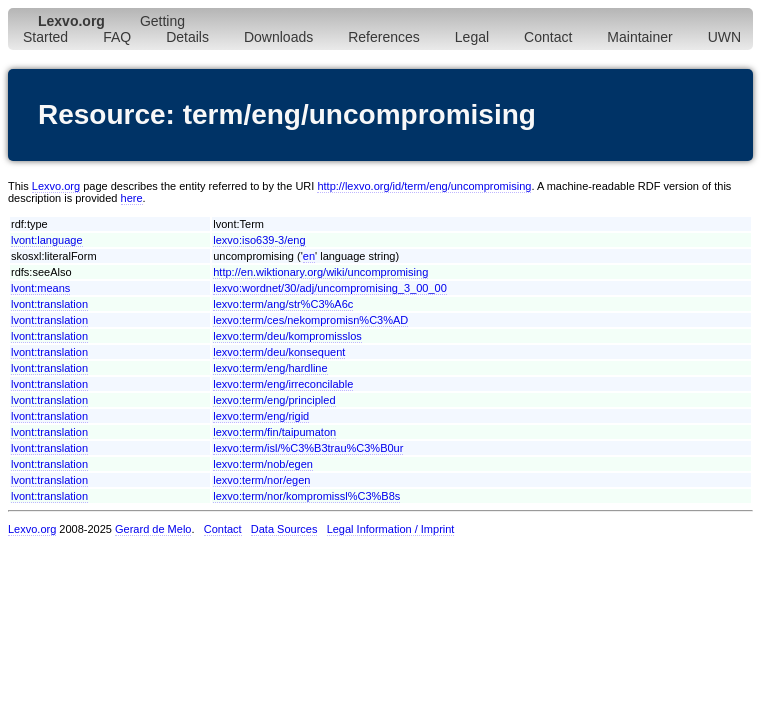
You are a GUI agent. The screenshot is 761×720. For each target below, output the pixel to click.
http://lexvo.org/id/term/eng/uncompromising (424, 186)
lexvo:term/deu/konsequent (279, 352)
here (132, 198)
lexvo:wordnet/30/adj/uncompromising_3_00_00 (330, 288)
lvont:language (47, 240)
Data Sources (284, 529)
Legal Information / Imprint (391, 529)
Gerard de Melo (153, 529)
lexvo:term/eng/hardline (270, 368)
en (309, 256)
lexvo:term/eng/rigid (261, 416)
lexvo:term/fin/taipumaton (274, 432)
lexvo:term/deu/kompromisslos (287, 336)
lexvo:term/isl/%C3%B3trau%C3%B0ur (308, 448)
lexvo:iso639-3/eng (259, 240)
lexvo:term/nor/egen (261, 480)
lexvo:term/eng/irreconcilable (283, 384)
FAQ (117, 37)
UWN (724, 37)
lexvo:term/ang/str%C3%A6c (283, 304)
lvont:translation (49, 304)
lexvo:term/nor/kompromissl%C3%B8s (306, 496)
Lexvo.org (56, 186)
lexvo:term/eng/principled (274, 400)
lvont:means (40, 288)
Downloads (278, 37)
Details (187, 37)
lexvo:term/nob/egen (263, 464)
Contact (548, 37)
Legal (472, 37)
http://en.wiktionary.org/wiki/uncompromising (320, 272)
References (384, 37)
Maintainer (639, 37)
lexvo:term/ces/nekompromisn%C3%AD (310, 320)
